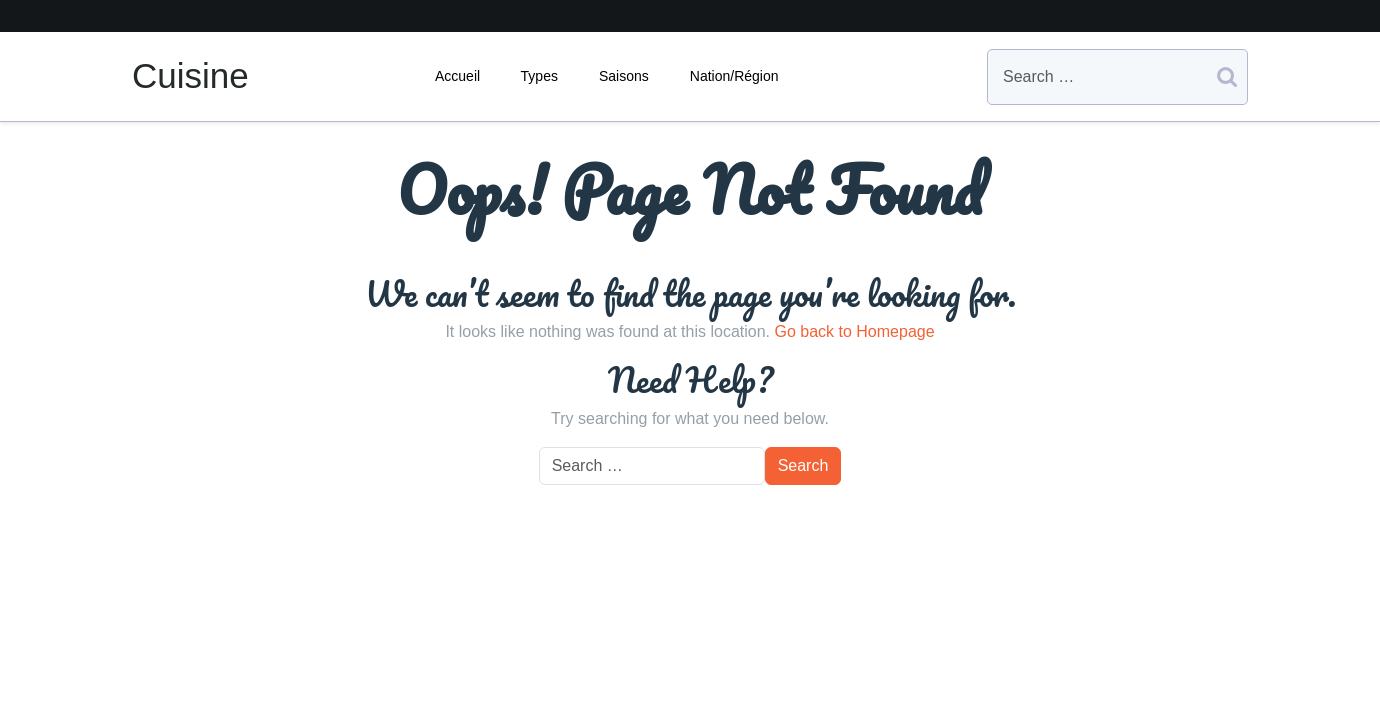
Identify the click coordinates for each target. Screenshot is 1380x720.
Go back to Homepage (854, 331)
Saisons (624, 76)
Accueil (457, 76)
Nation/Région (734, 76)
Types (539, 76)
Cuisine (190, 75)
